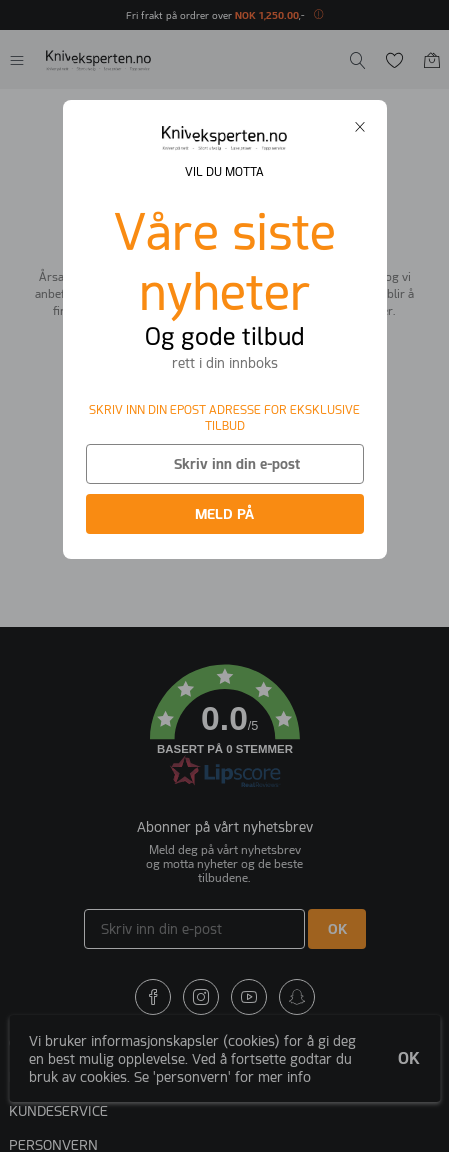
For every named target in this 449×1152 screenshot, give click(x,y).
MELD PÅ (224, 514)
